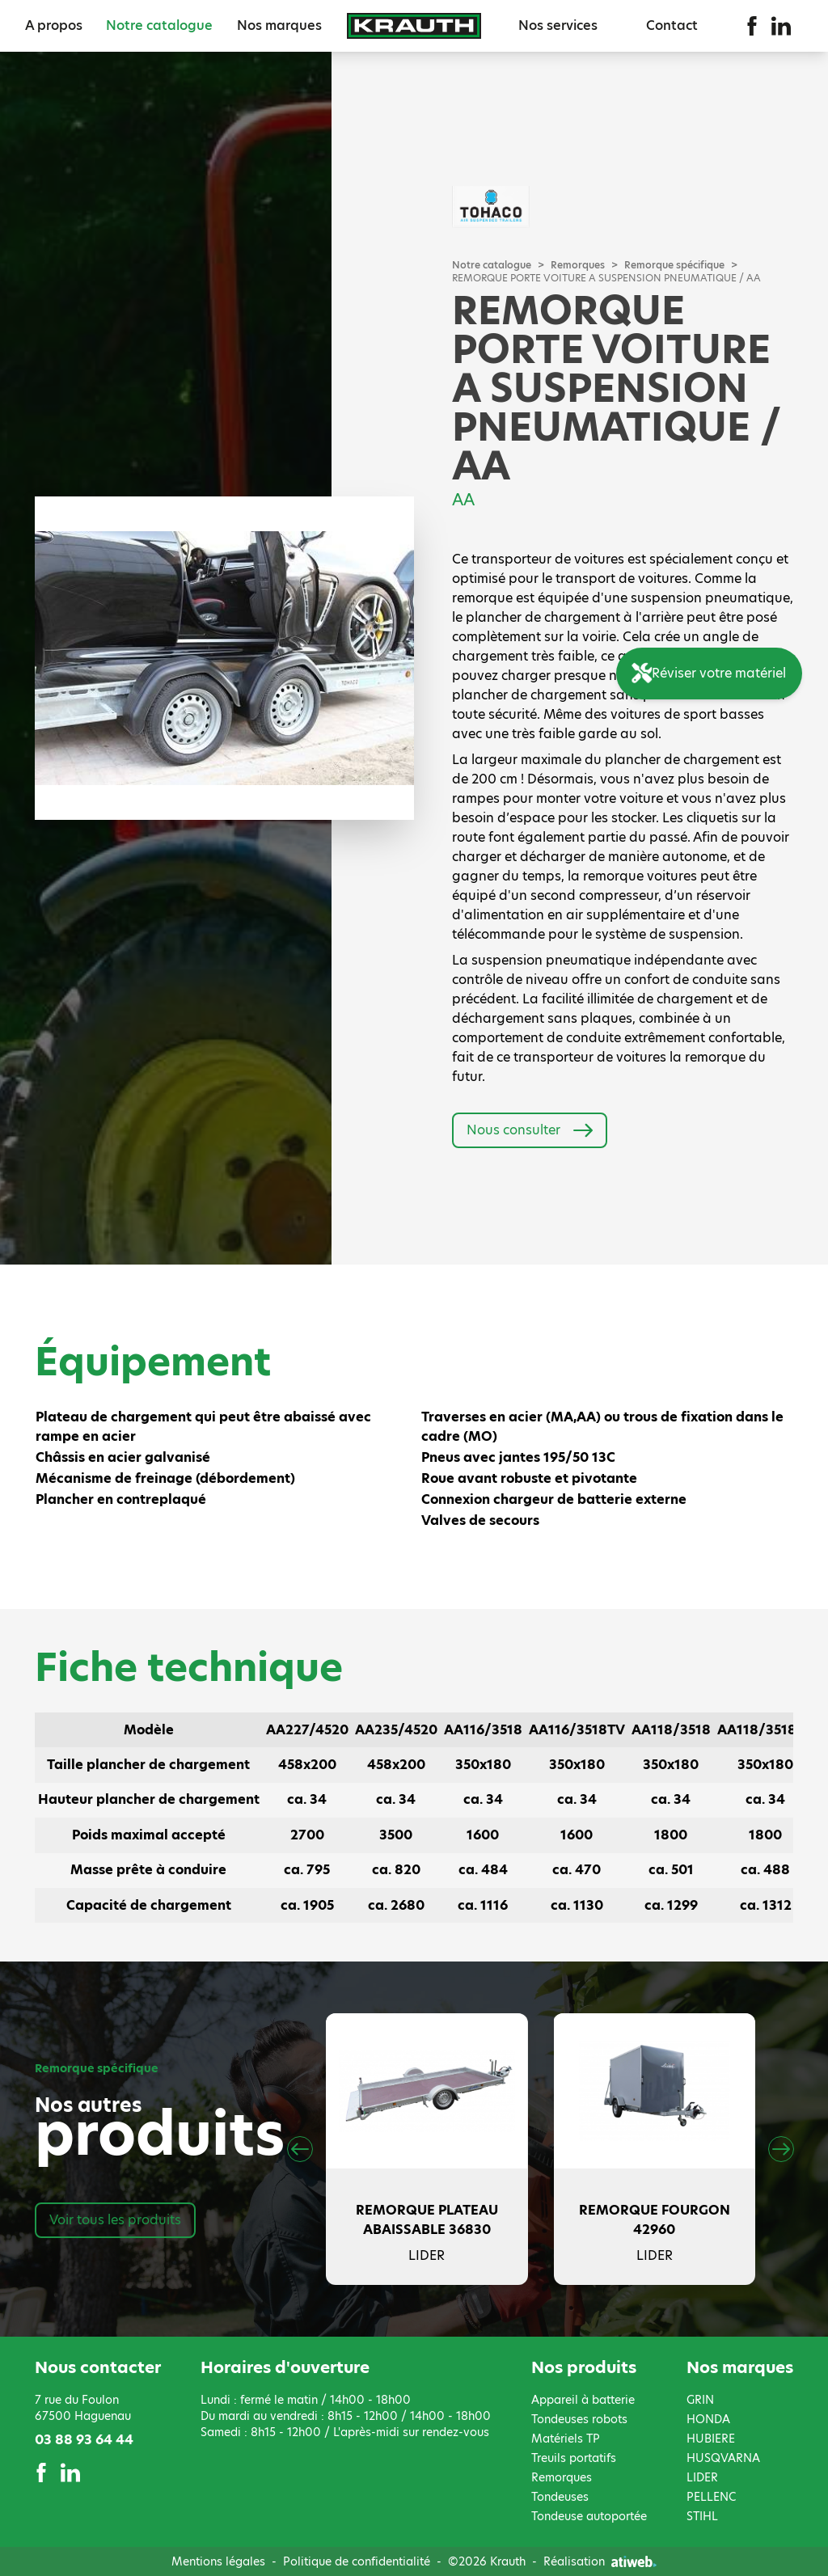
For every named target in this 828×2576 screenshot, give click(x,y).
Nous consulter (530, 1130)
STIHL (702, 2516)
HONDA (708, 2419)
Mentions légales (218, 2561)
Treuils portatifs (573, 2458)
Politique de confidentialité (356, 2561)
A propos (53, 25)
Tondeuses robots (579, 2419)
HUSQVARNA (723, 2458)
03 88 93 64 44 (84, 2439)
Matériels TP (565, 2438)
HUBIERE (710, 2438)
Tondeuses (560, 2497)
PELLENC (711, 2497)
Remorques (578, 265)
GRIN (700, 2400)
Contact (672, 25)
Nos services (558, 25)
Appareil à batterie (583, 2400)
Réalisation (600, 2561)
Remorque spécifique (674, 265)
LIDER (702, 2477)
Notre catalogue (159, 25)
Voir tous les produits (115, 2220)
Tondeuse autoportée (589, 2516)
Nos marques (279, 25)
